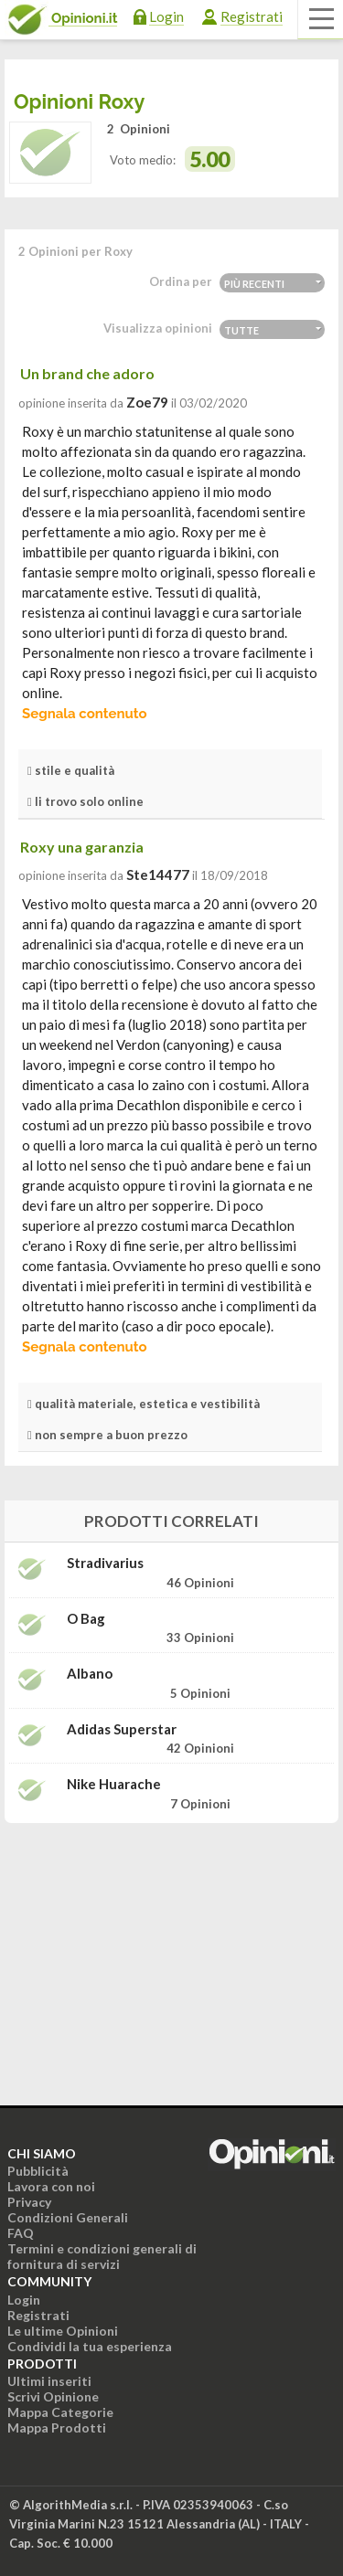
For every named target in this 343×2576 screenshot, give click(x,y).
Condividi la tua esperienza (89, 2346)
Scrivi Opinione (53, 2396)
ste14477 (157, 874)
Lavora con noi (51, 2186)
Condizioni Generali (67, 2217)
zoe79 (147, 402)
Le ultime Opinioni (62, 2330)
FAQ (20, 2233)
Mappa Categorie (60, 2412)
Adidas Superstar (122, 1729)
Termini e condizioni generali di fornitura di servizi (102, 2256)
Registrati (251, 16)
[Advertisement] (172, 1952)
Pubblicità (38, 2170)
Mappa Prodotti (56, 2427)
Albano (90, 1673)
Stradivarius (105, 1563)
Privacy (29, 2202)
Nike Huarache (114, 1784)
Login (166, 16)
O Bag (86, 1619)
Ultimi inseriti (49, 2381)
